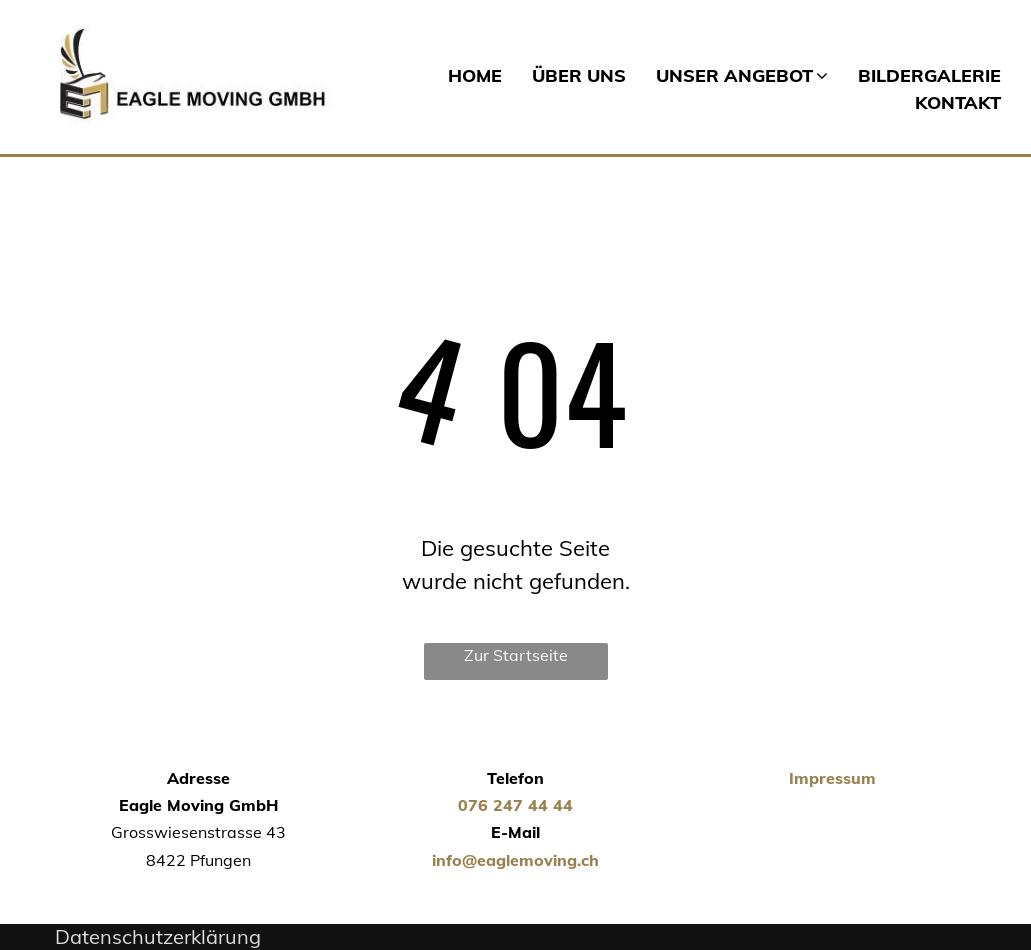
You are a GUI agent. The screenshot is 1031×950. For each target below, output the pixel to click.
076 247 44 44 (515, 805)
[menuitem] (460, 75)
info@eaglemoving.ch (515, 860)
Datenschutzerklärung (158, 936)
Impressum (832, 778)
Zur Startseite (516, 655)
